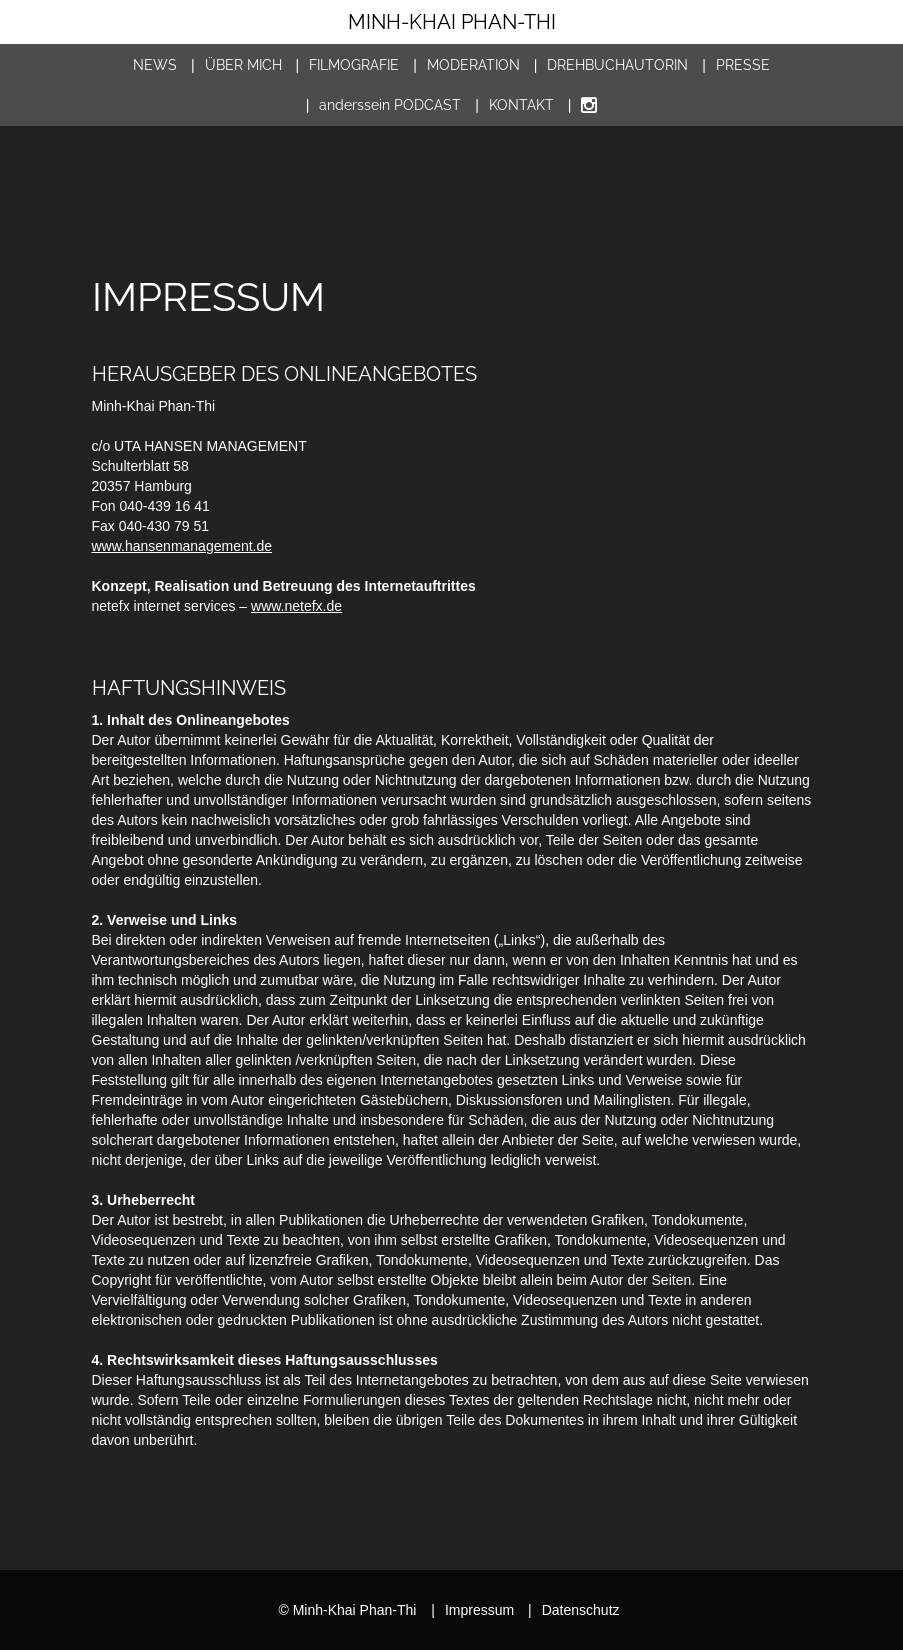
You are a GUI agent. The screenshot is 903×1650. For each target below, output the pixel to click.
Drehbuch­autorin (617, 65)
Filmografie (354, 65)
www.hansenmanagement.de (182, 546)
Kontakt (521, 105)
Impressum (472, 1610)
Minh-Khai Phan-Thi (452, 22)
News (155, 65)
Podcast (390, 105)
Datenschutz (573, 1610)
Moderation (473, 65)
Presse (743, 65)
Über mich (243, 65)
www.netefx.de (296, 606)
